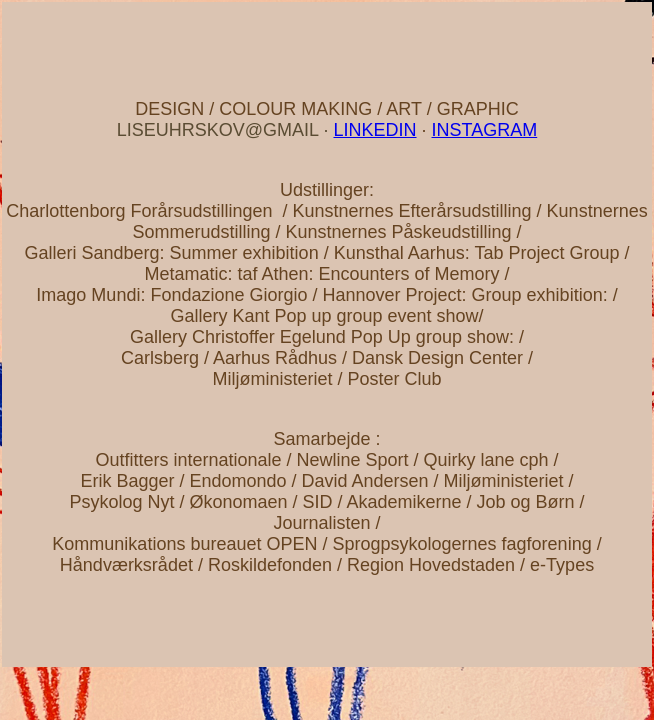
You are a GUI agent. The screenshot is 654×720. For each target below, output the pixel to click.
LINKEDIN (374, 130)
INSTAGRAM (485, 130)
